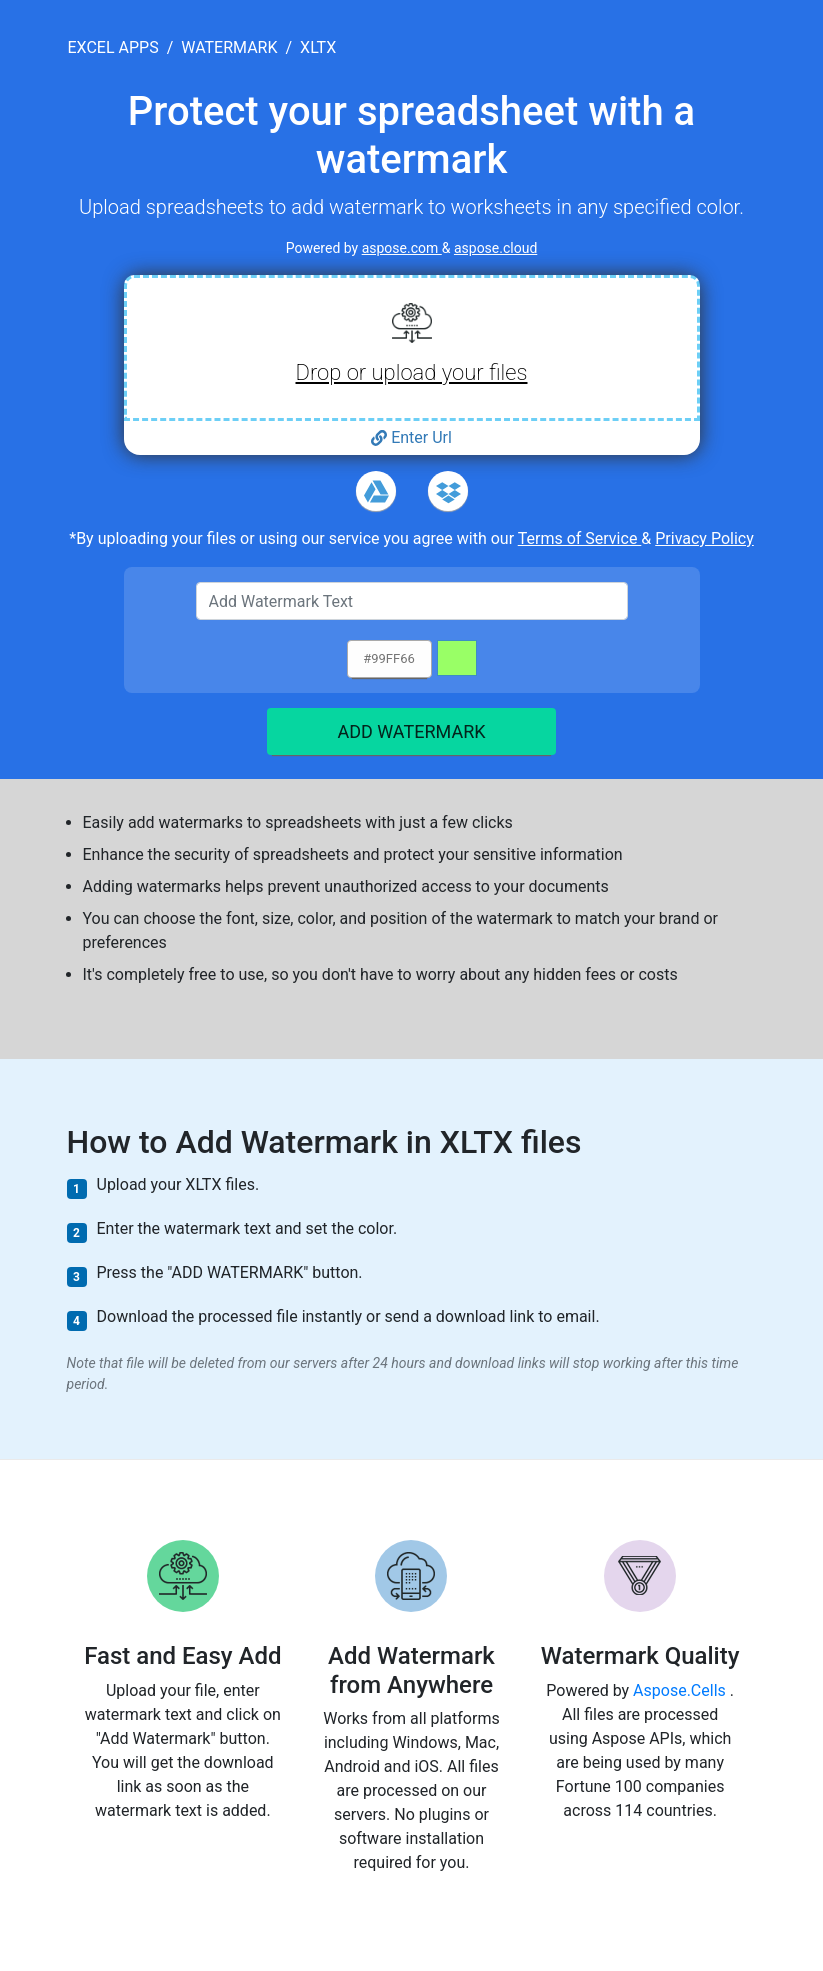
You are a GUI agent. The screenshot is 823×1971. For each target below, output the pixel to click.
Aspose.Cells (681, 1690)
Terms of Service (580, 538)
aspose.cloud (495, 248)
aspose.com (402, 248)
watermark (229, 47)
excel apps (113, 47)
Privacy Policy (704, 538)
